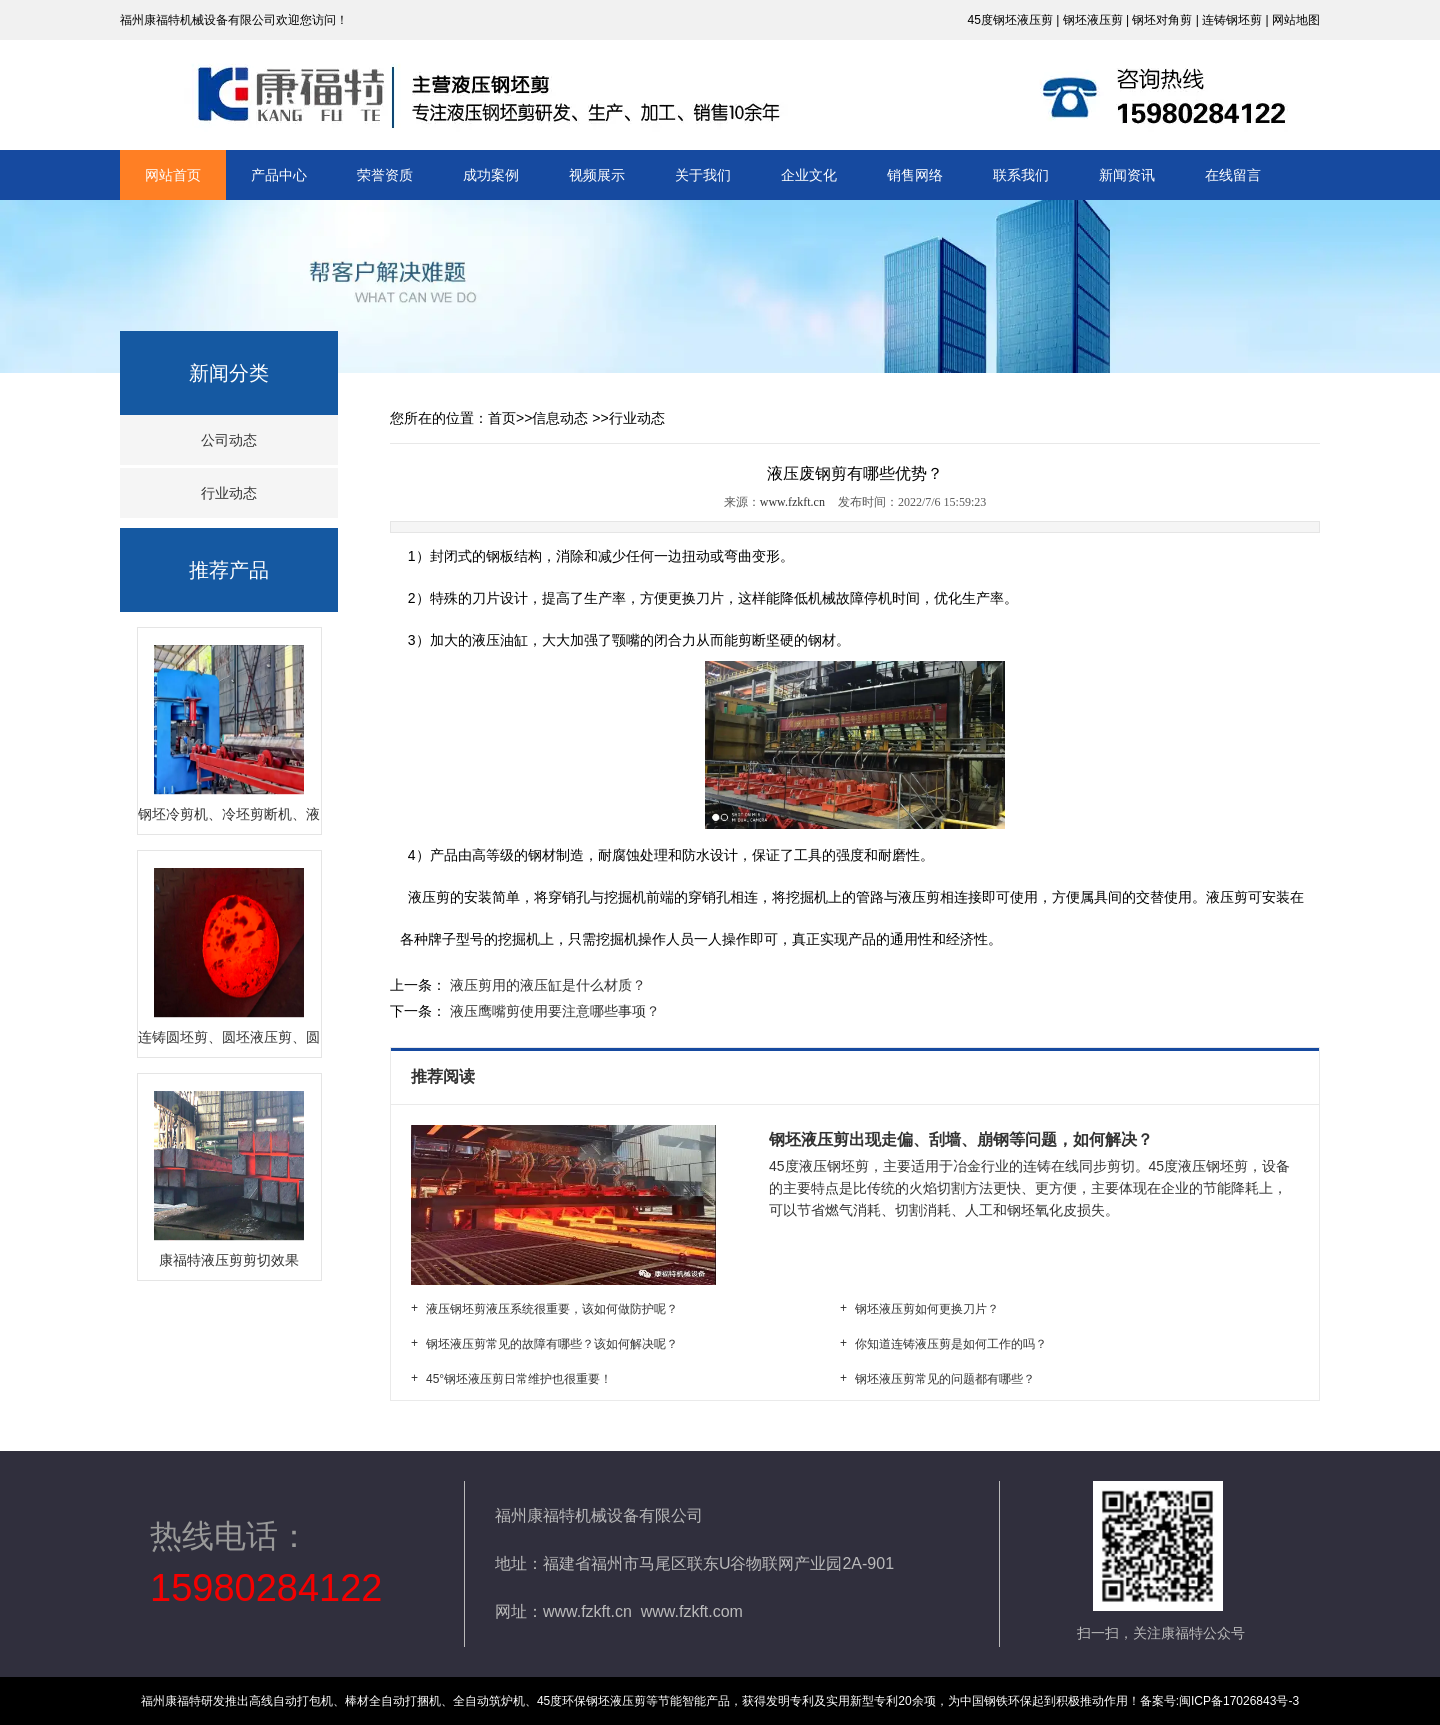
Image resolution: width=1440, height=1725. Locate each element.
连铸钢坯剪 (1232, 20)
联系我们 (1021, 175)
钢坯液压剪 (1093, 20)
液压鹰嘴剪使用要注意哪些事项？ (553, 1011)
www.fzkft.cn (792, 502)
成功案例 (491, 175)
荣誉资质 (385, 175)
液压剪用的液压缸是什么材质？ (546, 985)
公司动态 (229, 440)
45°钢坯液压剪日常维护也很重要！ (519, 1379)
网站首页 (173, 175)
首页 (502, 418)
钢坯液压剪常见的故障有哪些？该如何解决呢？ (552, 1344)
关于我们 (703, 175)
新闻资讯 (1127, 175)
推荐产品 (229, 570)
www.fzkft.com (692, 1611)
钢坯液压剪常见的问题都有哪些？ (945, 1379)
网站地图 (1296, 20)
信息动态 (560, 418)
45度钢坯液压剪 (1009, 20)
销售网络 (915, 175)
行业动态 (229, 493)
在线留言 (1233, 175)
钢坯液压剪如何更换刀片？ (927, 1309)
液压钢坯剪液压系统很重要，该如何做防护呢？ (552, 1309)
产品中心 (279, 175)
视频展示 (597, 175)
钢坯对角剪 (1162, 20)
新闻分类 (229, 373)
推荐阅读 (445, 1076)
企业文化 (809, 175)
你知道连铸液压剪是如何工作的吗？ (951, 1344)
